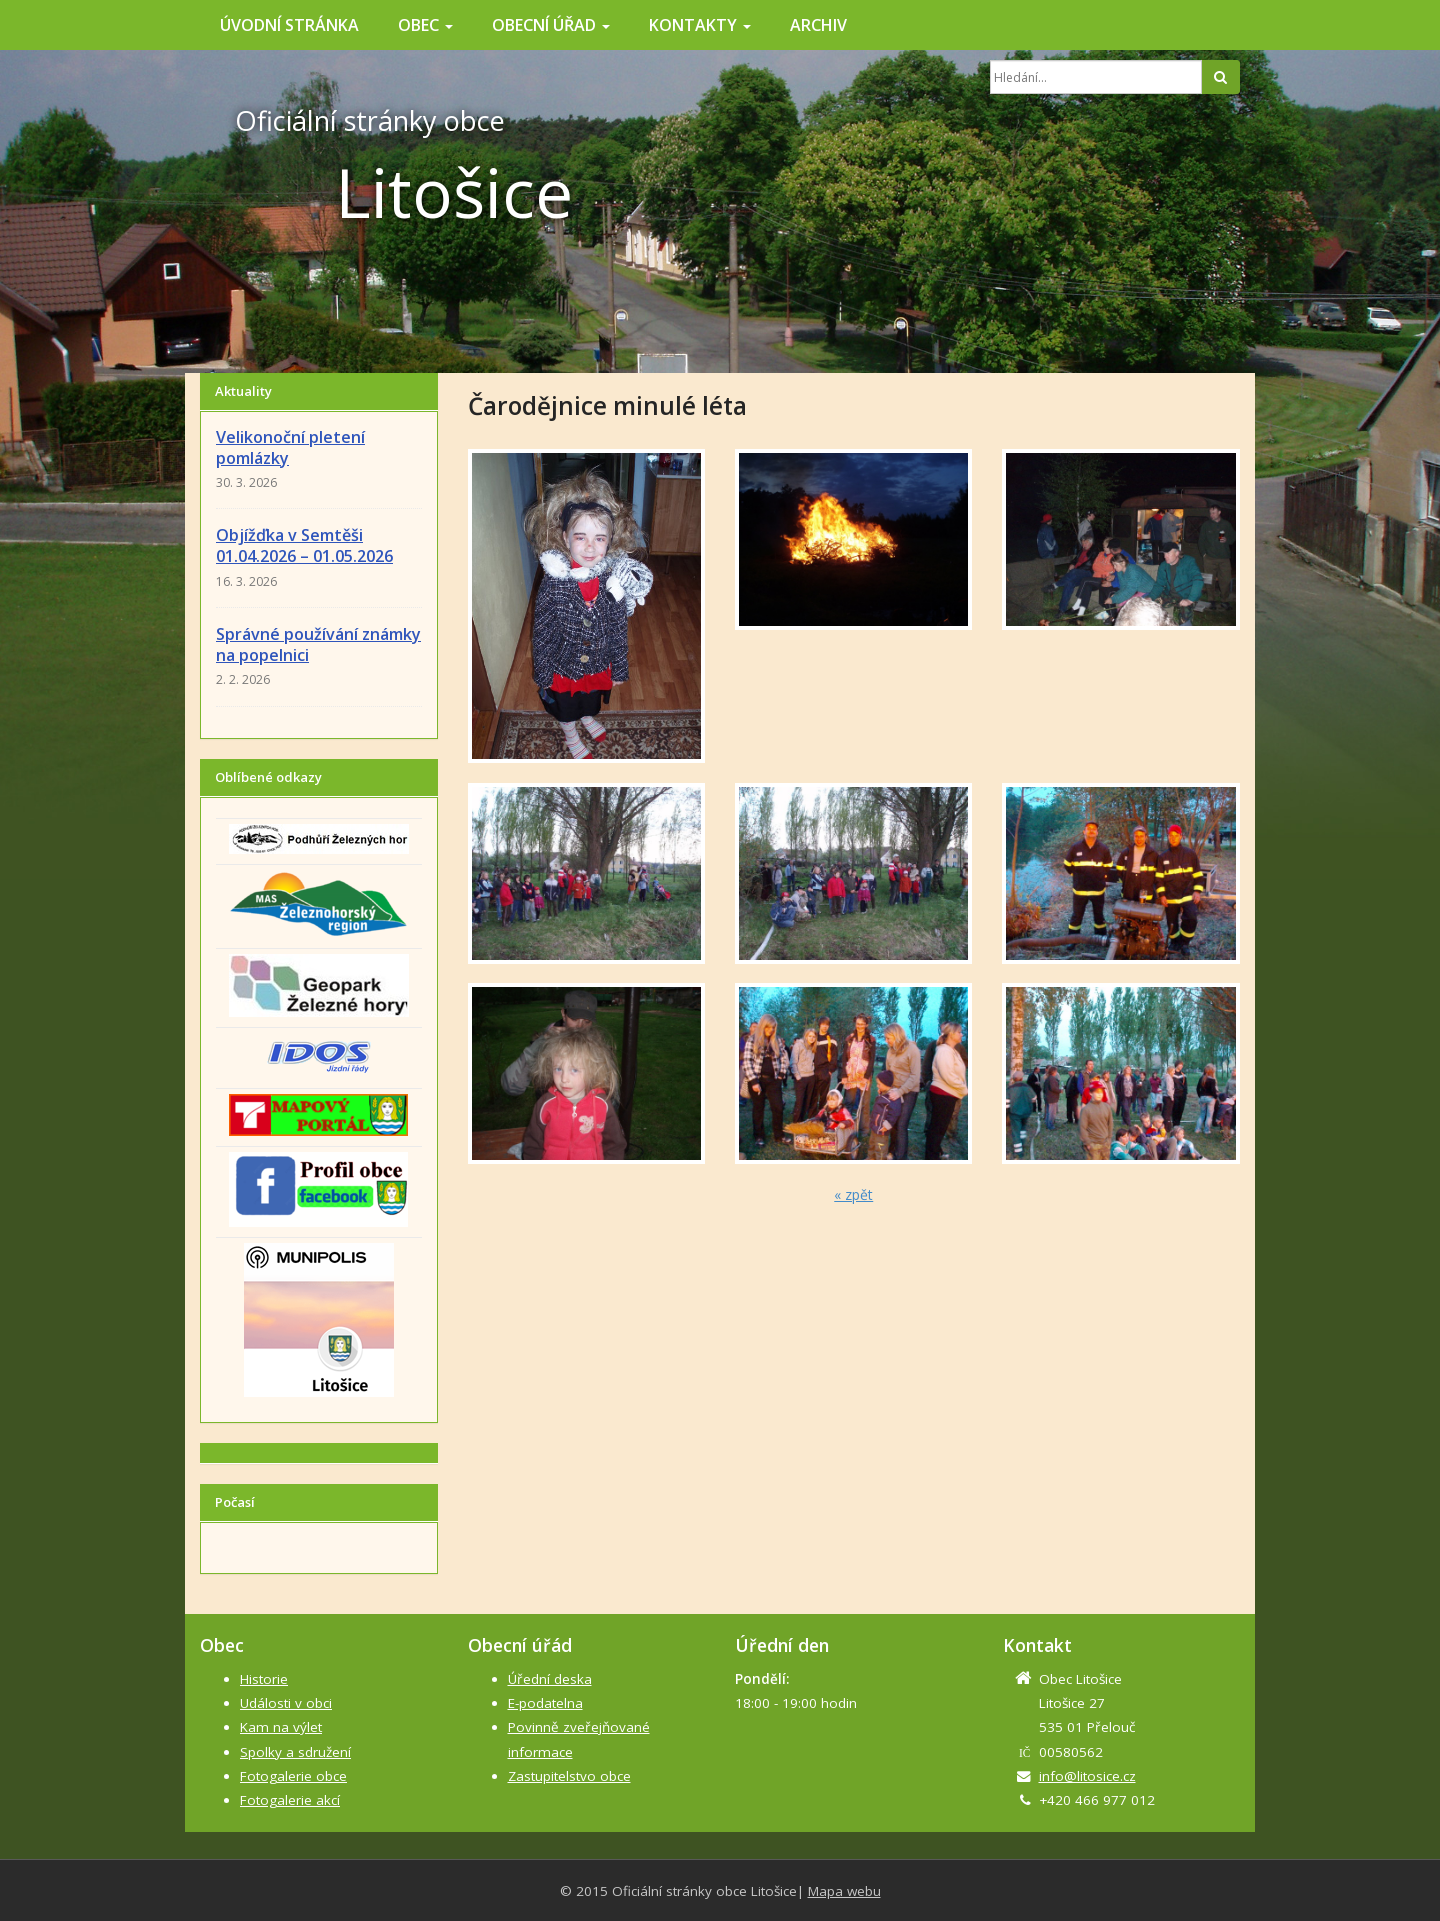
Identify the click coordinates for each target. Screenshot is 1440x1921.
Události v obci (286, 1703)
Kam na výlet (281, 1727)
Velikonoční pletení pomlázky (290, 447)
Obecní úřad (551, 25)
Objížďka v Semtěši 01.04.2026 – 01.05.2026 (304, 545)
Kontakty (700, 25)
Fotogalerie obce (293, 1776)
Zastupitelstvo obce (569, 1776)
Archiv (818, 25)
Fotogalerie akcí (290, 1800)
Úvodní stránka (289, 25)
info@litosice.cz (1087, 1776)
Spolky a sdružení (295, 1752)
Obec (425, 25)
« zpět (853, 1194)
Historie (264, 1679)
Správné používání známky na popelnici (318, 644)
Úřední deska (550, 1679)
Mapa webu (844, 1891)
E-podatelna (545, 1703)
